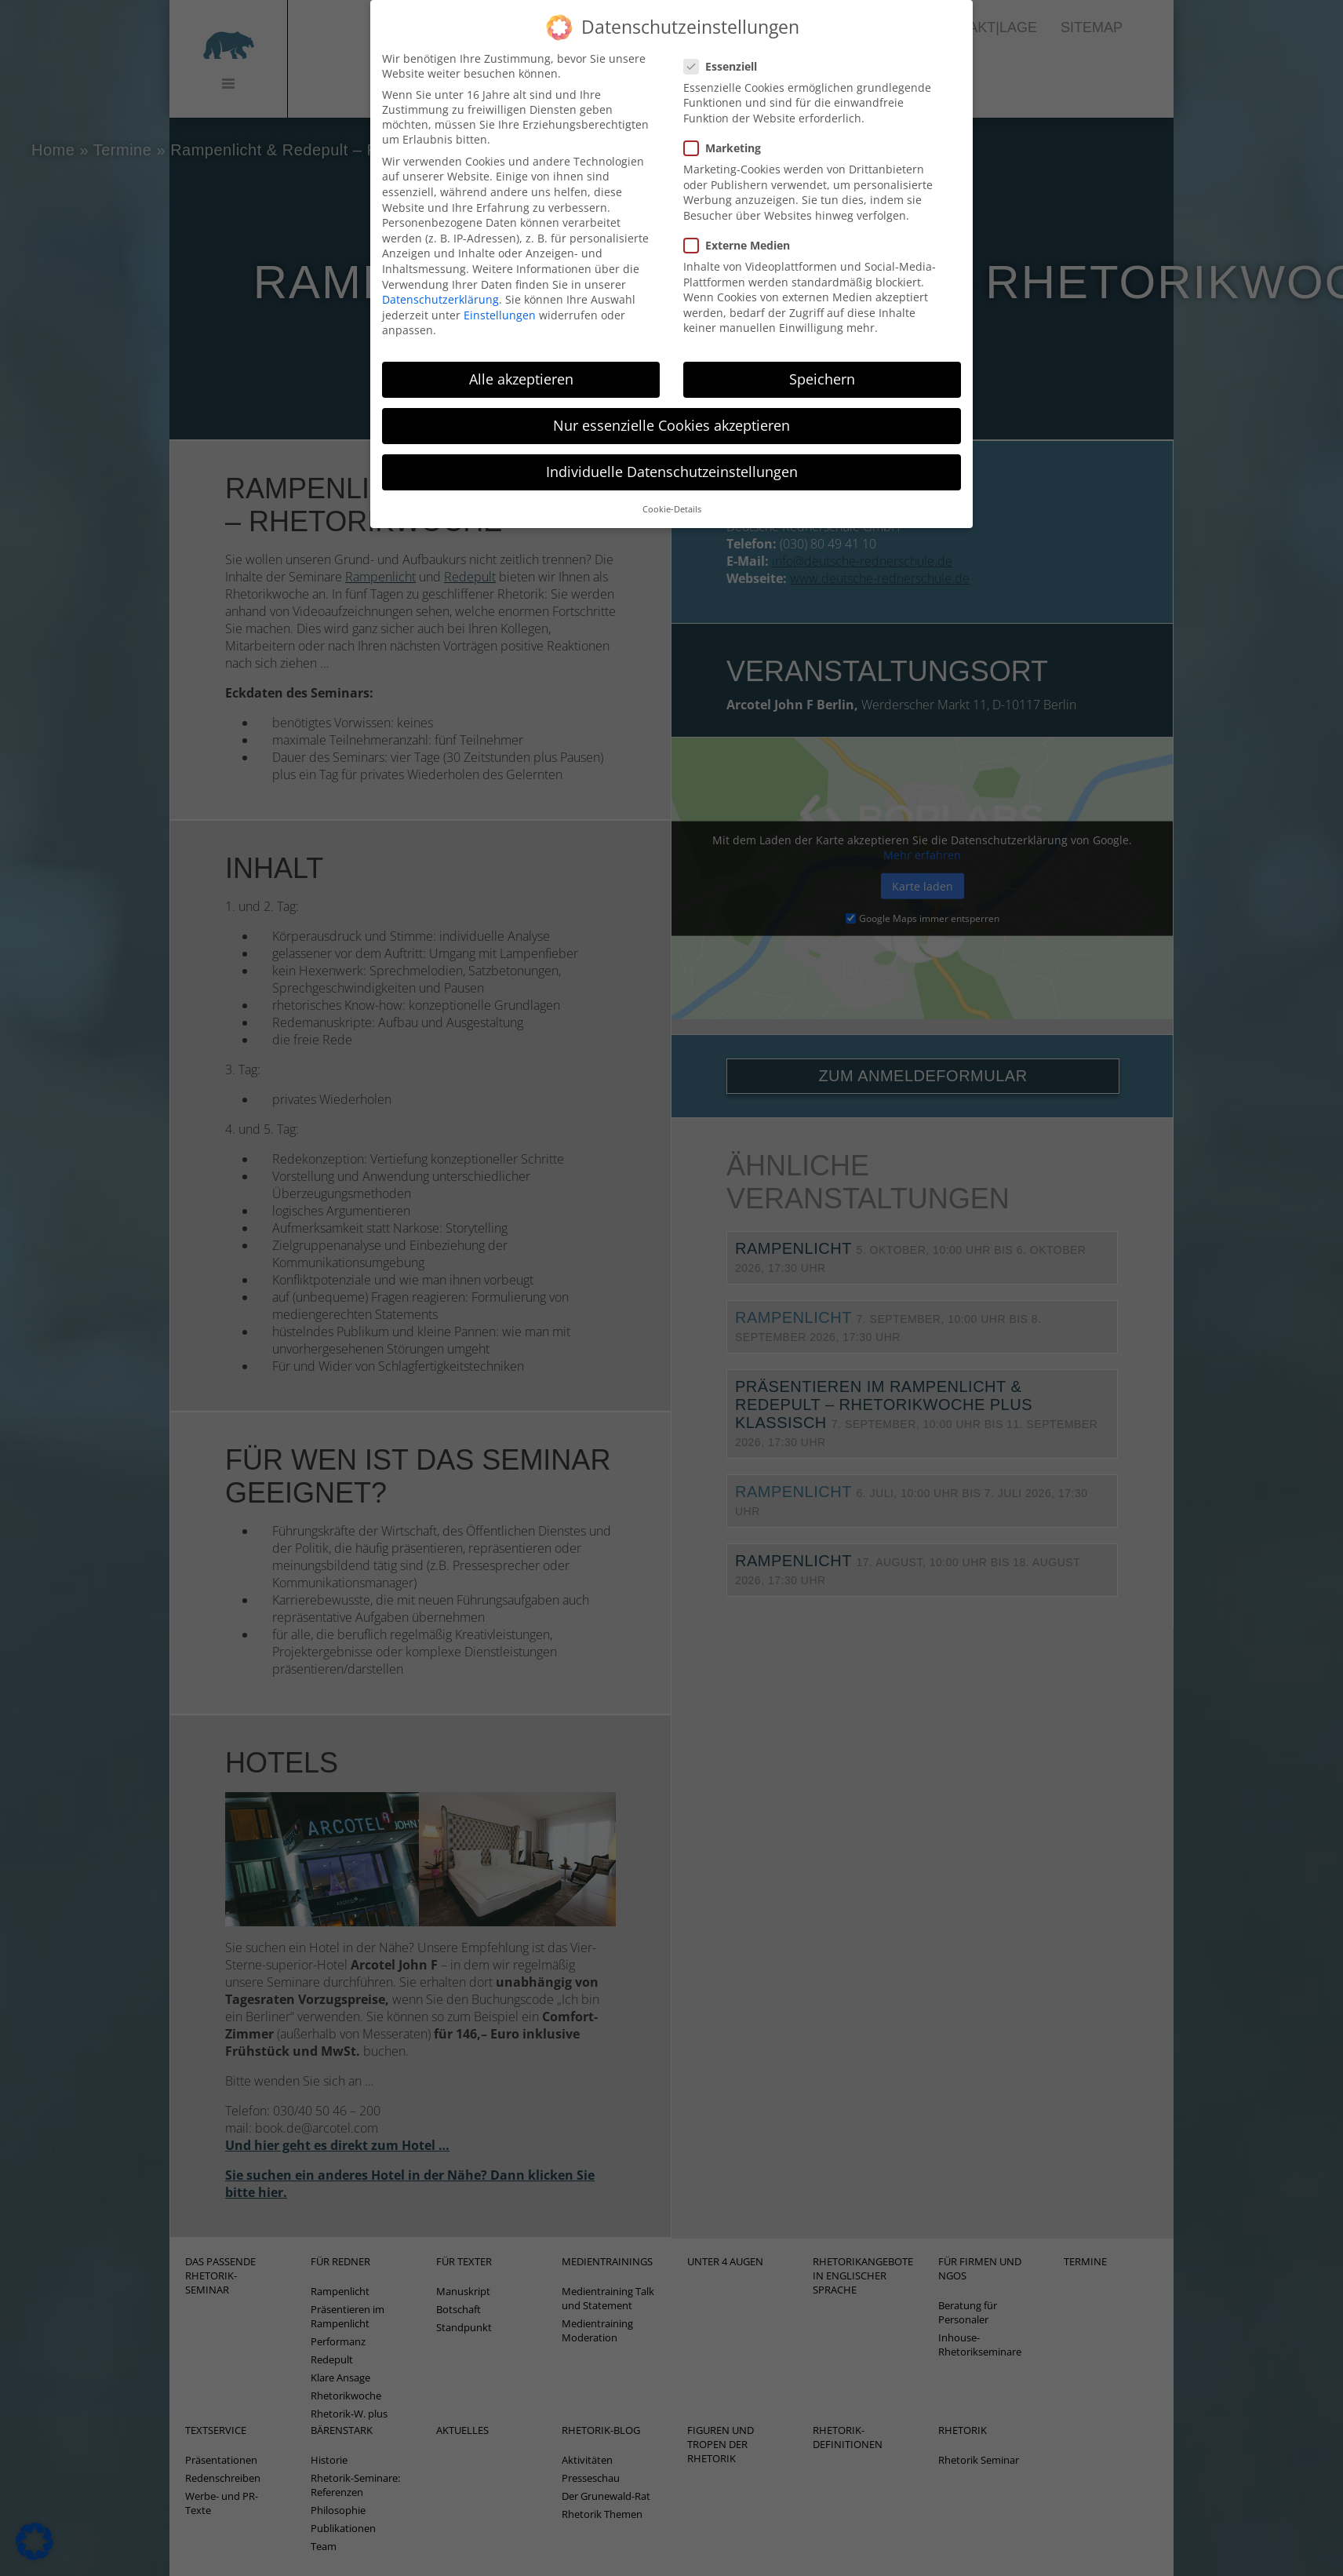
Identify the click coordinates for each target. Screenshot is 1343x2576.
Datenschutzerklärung (440, 275)
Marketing (727, 123)
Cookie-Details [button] (671, 484)
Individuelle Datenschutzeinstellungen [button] (672, 448)
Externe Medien (741, 220)
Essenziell (725, 42)
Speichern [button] (822, 354)
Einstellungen (500, 290)
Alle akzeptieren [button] (521, 354)
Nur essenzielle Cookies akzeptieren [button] (671, 401)
